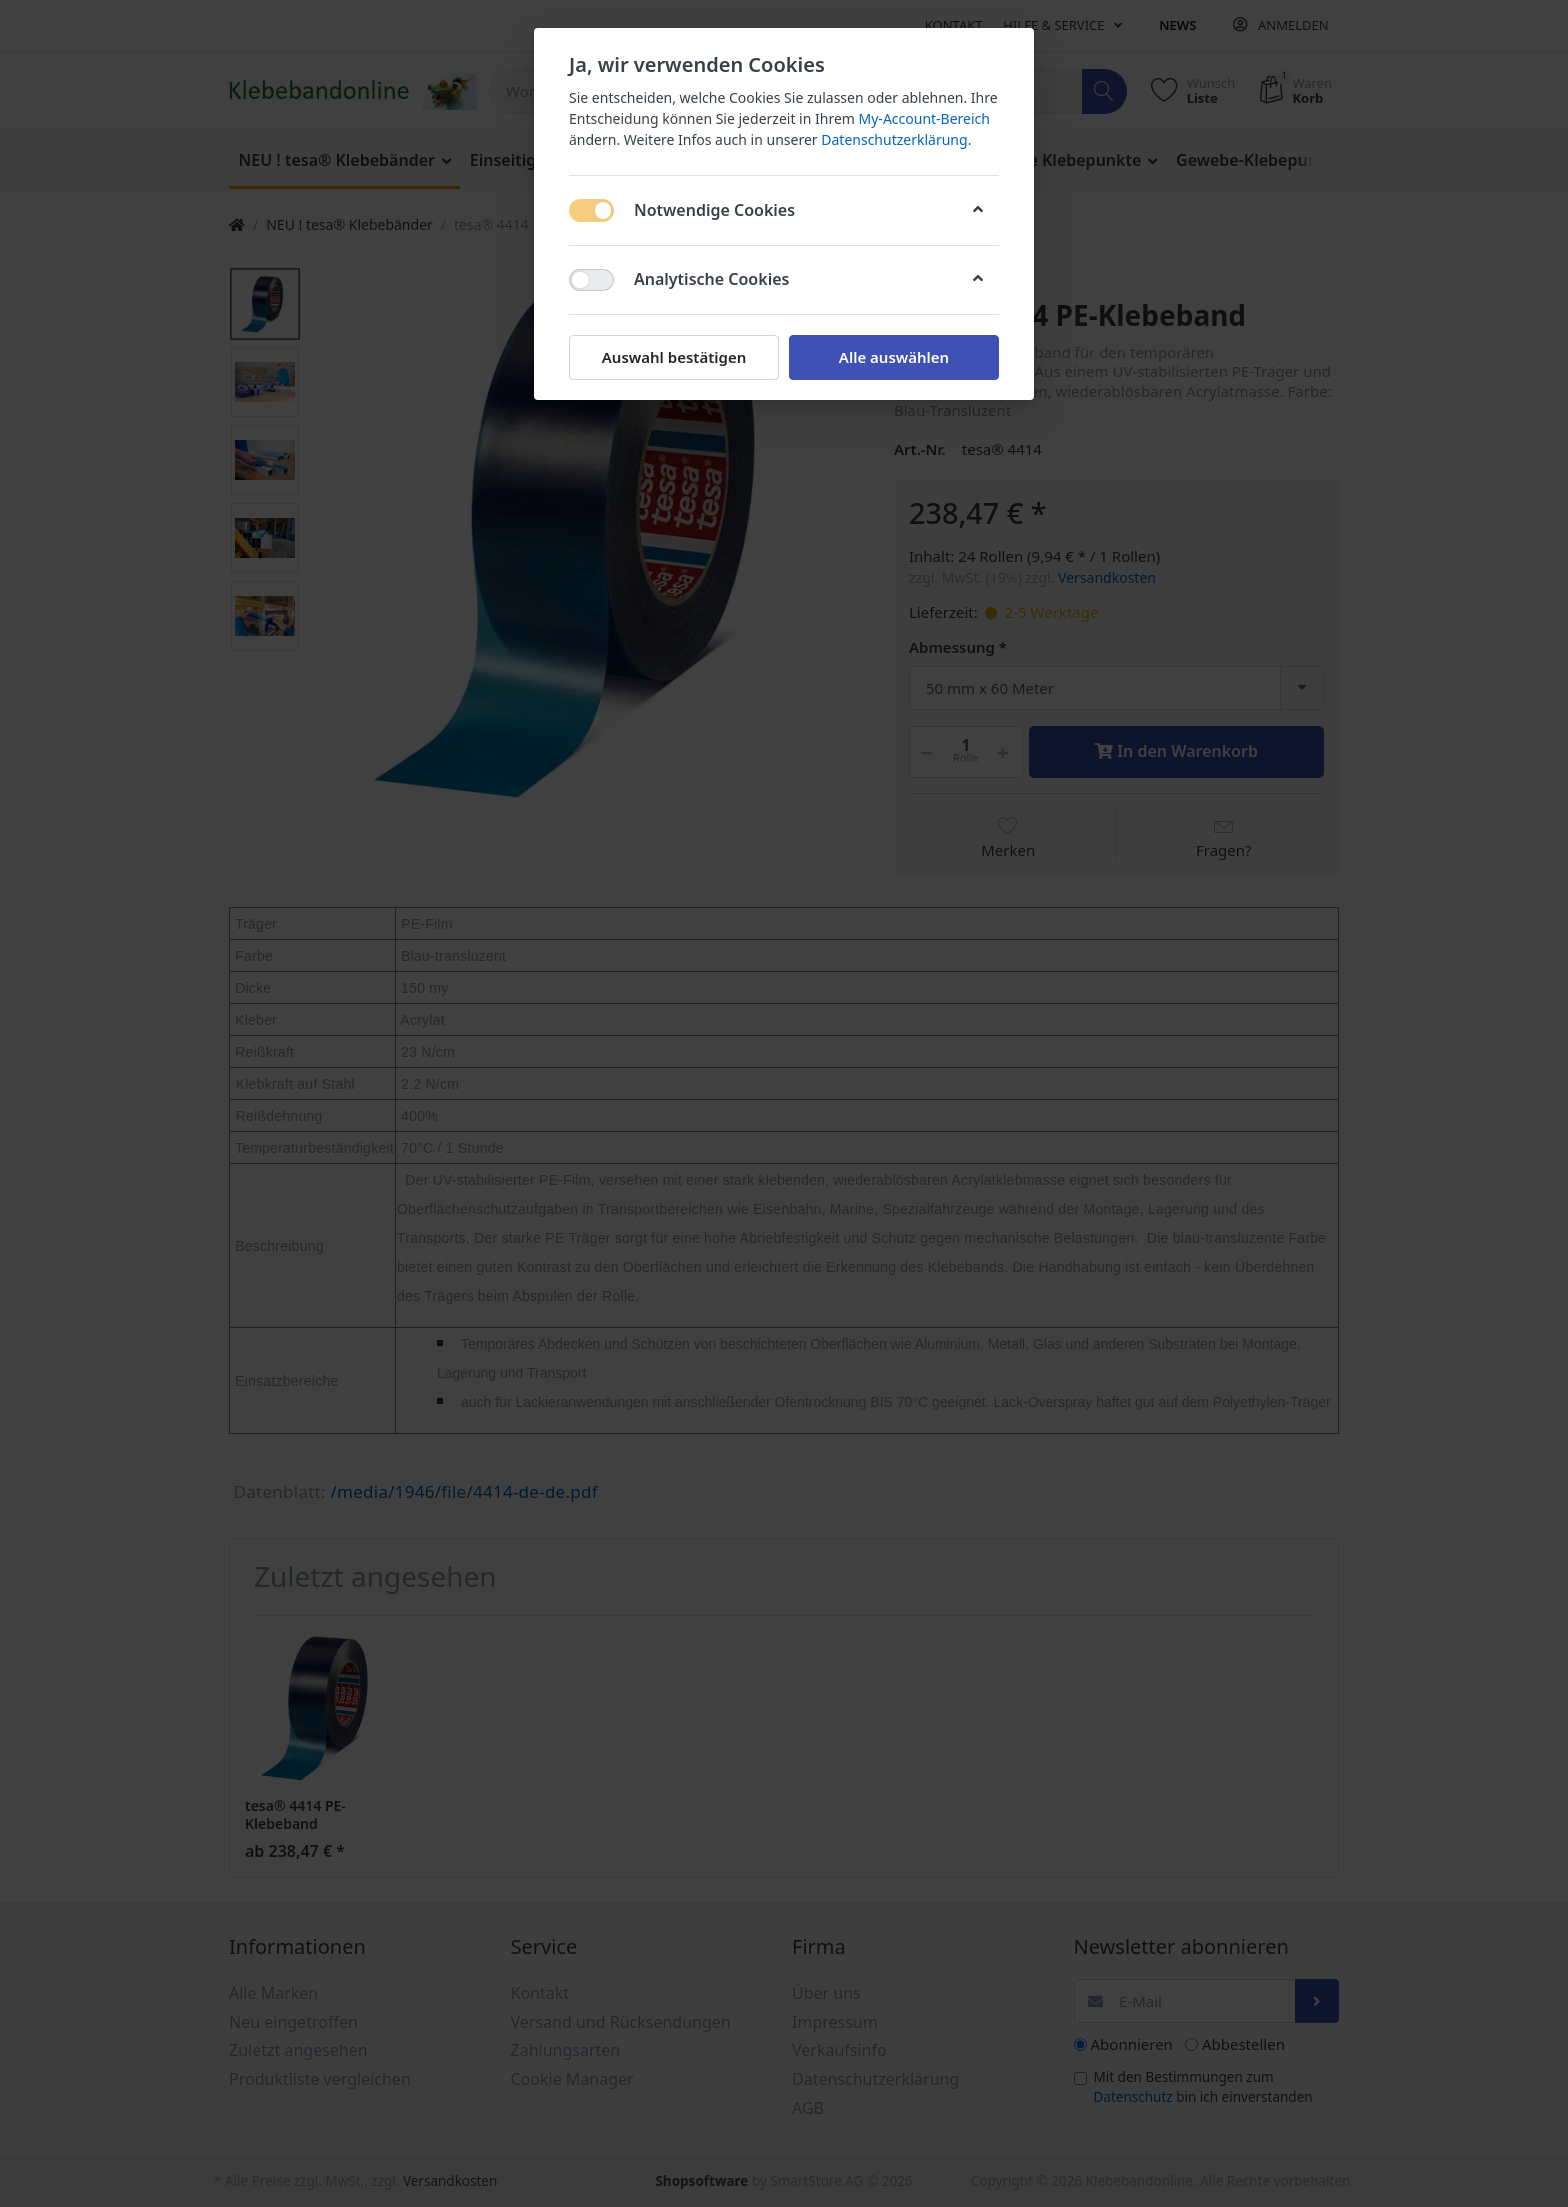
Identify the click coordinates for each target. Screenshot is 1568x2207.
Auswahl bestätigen (674, 357)
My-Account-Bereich (924, 118)
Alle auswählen (894, 357)
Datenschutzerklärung (894, 139)
